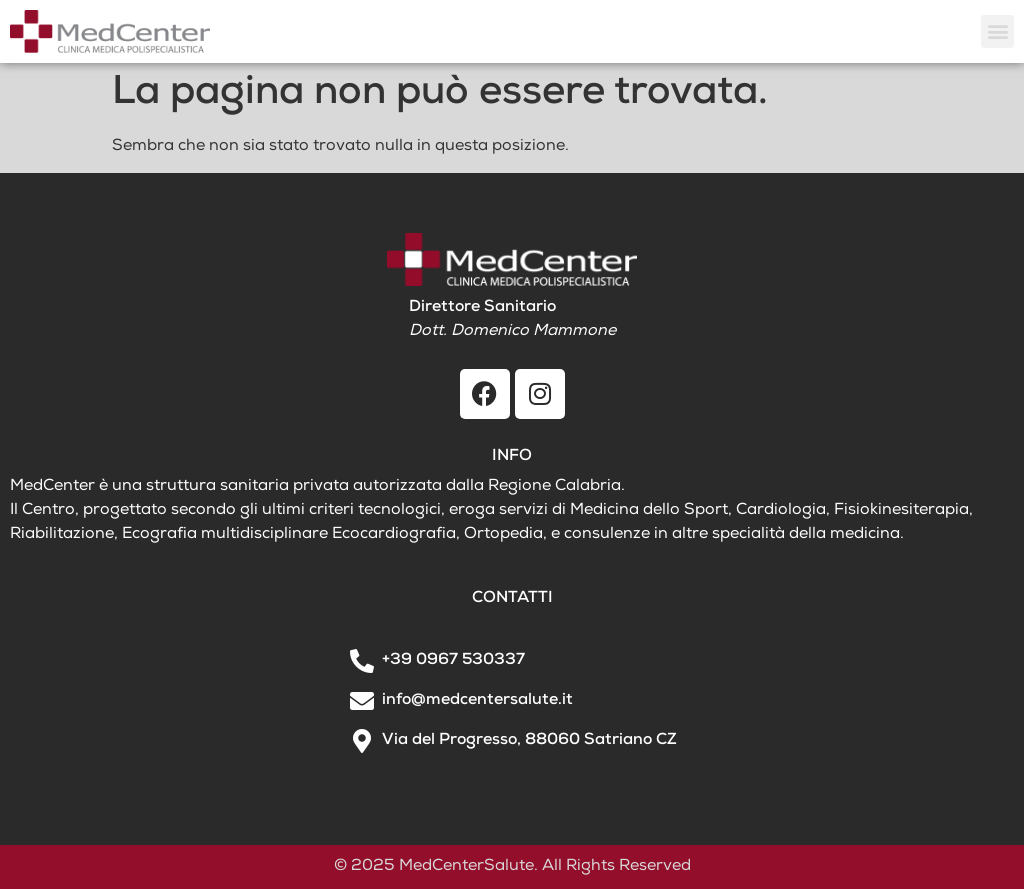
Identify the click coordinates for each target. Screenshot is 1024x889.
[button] (997, 31)
